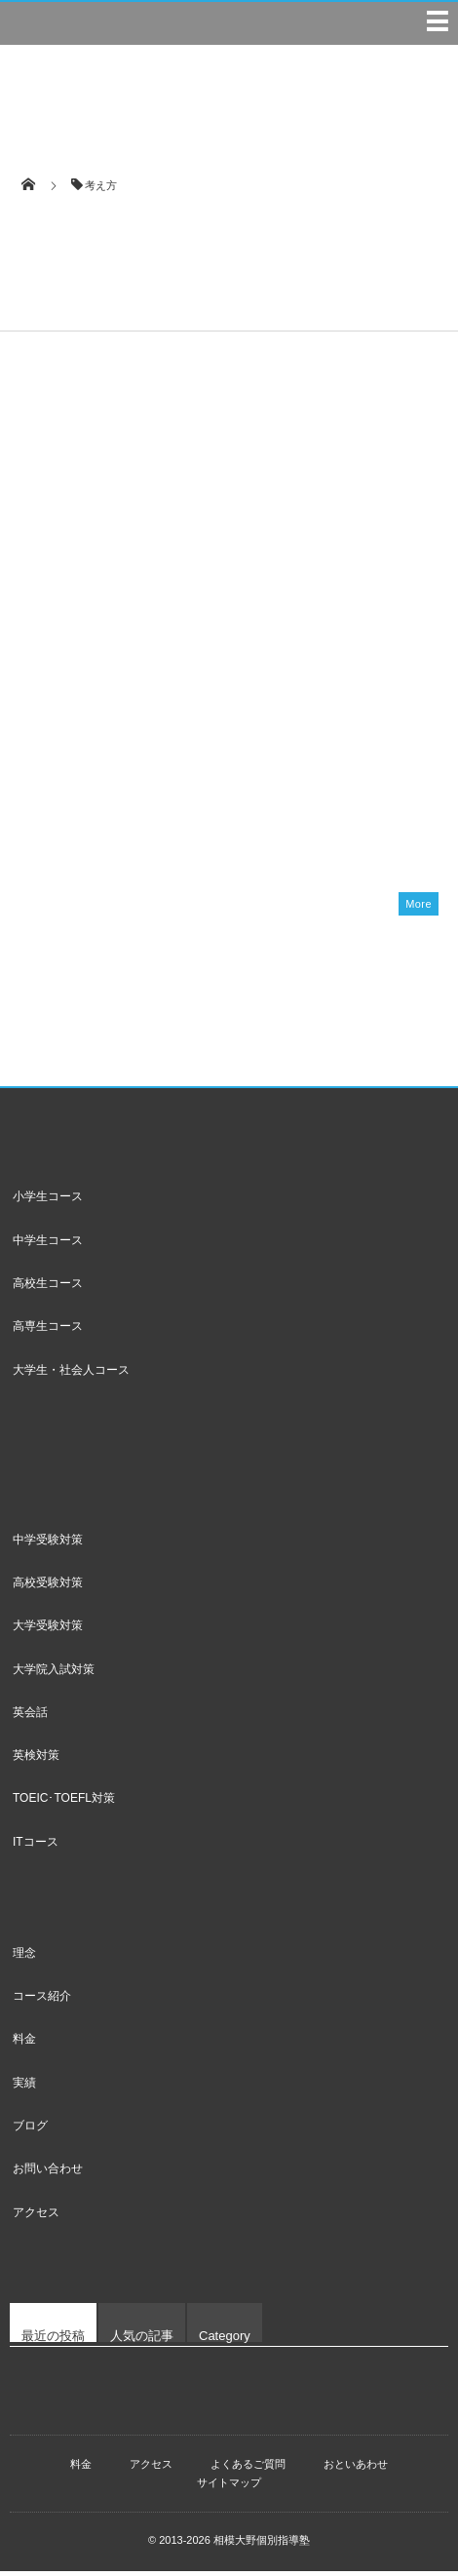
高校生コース (48, 1288)
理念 (24, 1958)
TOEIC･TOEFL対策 (64, 1803)
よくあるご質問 (248, 2469)
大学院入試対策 (54, 1673)
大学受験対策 (48, 1630)
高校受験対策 (48, 1587)
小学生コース (48, 1201)
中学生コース (48, 1245)
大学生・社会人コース (71, 1374)
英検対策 (36, 1760)
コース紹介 (42, 2001)
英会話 (30, 1717)
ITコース (35, 1847)
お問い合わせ (48, 2173)
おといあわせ (356, 2469)
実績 (24, 2087)
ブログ (30, 2130)
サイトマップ (229, 2487)
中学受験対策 (48, 1544)
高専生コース (48, 1331)
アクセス (36, 2216)
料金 (24, 2043)
